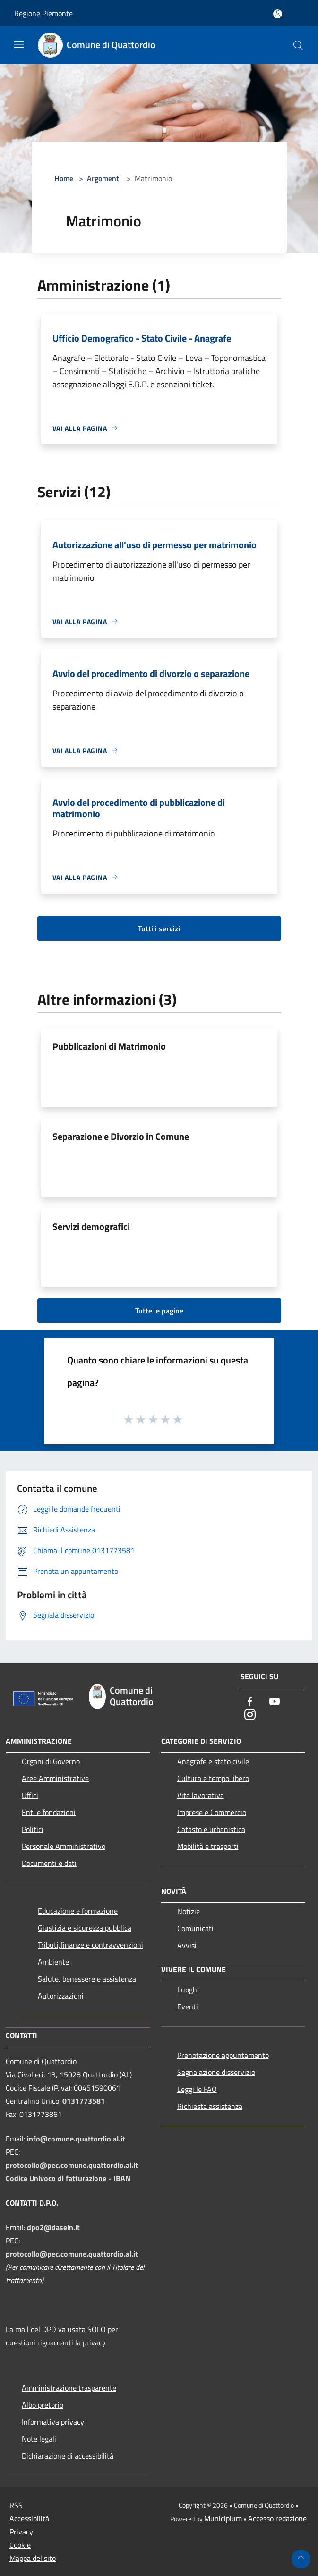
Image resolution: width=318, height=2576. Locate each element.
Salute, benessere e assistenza (87, 1978)
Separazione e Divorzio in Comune (120, 1136)
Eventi (187, 2006)
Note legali (39, 2438)
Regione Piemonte (43, 13)
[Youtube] (274, 1702)
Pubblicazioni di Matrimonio (109, 1046)
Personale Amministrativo (63, 1846)
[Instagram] (250, 1715)
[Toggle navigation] (19, 44)
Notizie (188, 1911)
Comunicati (195, 1928)
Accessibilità (29, 2518)
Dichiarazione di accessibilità (67, 2455)
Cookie (20, 2545)
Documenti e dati (49, 1863)
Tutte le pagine (159, 1310)
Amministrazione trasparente (69, 2387)
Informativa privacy (53, 2421)
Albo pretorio (42, 2404)
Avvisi (187, 1945)
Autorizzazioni (61, 1995)
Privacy (21, 2531)
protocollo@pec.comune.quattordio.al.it (72, 2165)
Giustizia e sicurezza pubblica (84, 1927)
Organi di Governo (51, 1761)
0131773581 (83, 2101)
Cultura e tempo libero (213, 1778)
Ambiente (53, 1961)
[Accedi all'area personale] (278, 14)
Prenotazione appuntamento (223, 2055)
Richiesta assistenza (209, 2106)
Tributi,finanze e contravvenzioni (90, 1944)
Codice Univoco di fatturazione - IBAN (68, 2178)
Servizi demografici (91, 1226)
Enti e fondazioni (49, 1812)
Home (63, 178)
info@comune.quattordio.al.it (76, 2138)
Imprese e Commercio (211, 1812)
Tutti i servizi (159, 928)
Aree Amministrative (55, 1778)
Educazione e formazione (78, 1910)
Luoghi (188, 1989)
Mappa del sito (32, 2558)
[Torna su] (301, 2559)
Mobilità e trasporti (208, 1846)
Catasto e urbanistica (211, 1829)
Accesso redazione (277, 2518)
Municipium (223, 2518)
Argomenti (104, 178)
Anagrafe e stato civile (213, 1761)
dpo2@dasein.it (53, 2227)
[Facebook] (250, 1702)
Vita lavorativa (200, 1795)
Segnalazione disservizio (216, 2072)
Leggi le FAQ (197, 2089)
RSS (16, 2505)
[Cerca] (298, 45)
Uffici (30, 1795)
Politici (32, 1829)
